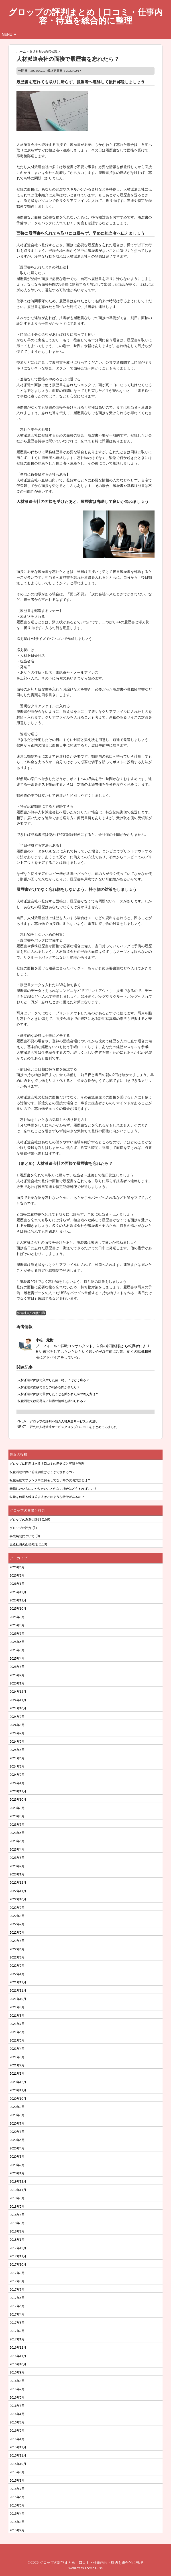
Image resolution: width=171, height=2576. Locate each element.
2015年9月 (17, 2472)
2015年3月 (17, 2522)
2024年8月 (17, 1725)
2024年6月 (17, 1741)
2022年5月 (17, 1940)
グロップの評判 (20, 1528)
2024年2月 (17, 1774)
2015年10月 (18, 2464)
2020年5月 (17, 2140)
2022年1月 (17, 1974)
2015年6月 (17, 2497)
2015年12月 (18, 2447)
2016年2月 (17, 2430)
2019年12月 (18, 2181)
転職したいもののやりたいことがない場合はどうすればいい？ (53, 1488)
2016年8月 (17, 2381)
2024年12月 (18, 1691)
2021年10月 (18, 1999)
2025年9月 (17, 1617)
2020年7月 (17, 2123)
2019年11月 (18, 2190)
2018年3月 (17, 2223)
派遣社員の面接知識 (31, 1313)
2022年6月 (17, 1932)
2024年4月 (17, 1758)
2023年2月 (17, 1866)
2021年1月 (17, 2073)
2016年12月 (18, 2347)
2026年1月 (17, 1583)
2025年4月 (17, 1658)
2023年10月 (18, 1799)
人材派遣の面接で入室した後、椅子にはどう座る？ (53, 1380)
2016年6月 (17, 2397)
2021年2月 (17, 2065)
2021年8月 (17, 2015)
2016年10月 (18, 2364)
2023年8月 (17, 1816)
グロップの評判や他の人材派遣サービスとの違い (64, 1421)
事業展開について (22, 1536)
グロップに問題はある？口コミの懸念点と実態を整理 (47, 1463)
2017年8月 (17, 2281)
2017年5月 (17, 2306)
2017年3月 (17, 2322)
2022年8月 (17, 1916)
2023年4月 (17, 1849)
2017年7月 (17, 2289)
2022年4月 (17, 1949)
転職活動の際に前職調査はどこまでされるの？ (42, 1472)
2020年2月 (17, 2165)
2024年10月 (18, 1708)
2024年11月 (18, 1700)
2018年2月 (17, 2231)
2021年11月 (18, 1990)
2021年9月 (17, 2007)
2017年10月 (18, 2264)
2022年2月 (17, 1965)
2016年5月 (17, 2405)
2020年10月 (18, 2098)
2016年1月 (17, 2439)
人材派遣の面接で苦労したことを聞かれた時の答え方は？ (58, 1394)
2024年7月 (17, 1733)
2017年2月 (17, 2331)
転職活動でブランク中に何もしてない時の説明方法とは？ (50, 1480)
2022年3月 (17, 1957)
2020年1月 (17, 2173)
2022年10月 (18, 1899)
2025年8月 (17, 1625)
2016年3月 (17, 2422)
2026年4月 (17, 1567)
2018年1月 (17, 2239)
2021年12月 (18, 1982)
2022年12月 (18, 1882)
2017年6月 (17, 2298)
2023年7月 (17, 1824)
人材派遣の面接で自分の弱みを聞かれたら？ (49, 1387)
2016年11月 (18, 2356)
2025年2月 (17, 1675)
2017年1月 (17, 2339)
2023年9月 (17, 1808)
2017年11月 (18, 2256)
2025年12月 (18, 1592)
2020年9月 (17, 2107)
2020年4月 (17, 2148)
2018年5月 (17, 2206)
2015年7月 (17, 2489)
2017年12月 (18, 2248)
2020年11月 (18, 2090)
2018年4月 (17, 2215)
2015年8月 (17, 2480)
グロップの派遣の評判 (25, 1519)
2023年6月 (17, 1833)
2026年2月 (17, 1575)
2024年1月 (17, 1783)
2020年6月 (17, 2131)
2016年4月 (17, 2414)
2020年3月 (17, 2156)
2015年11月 (18, 2455)
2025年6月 (17, 1642)
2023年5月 (17, 1841)
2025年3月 (17, 1666)
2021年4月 (17, 2048)
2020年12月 (18, 2082)
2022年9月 (17, 1907)
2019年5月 (17, 2198)
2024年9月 (17, 1716)
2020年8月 (17, 2115)
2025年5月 (17, 1650)
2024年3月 (17, 1766)
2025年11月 (18, 1600)
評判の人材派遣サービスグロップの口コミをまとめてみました (73, 1427)
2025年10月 (18, 1608)
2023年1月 (17, 1874)
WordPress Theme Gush (85, 2568)
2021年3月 (17, 2057)
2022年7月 (17, 1924)
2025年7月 (17, 1633)
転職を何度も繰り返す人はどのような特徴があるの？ (47, 1497)
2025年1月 (17, 1683)
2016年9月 (17, 2372)
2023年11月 (18, 1791)
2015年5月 (17, 2505)
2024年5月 (17, 1750)
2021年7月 (17, 2024)
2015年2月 (17, 2530)
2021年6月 (17, 2032)
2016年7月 (17, 2389)
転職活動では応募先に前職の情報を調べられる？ (52, 1401)
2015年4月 (17, 2513)
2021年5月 (17, 2040)
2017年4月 (17, 2314)
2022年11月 (18, 1891)
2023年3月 (17, 1857)
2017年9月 (17, 2273)
